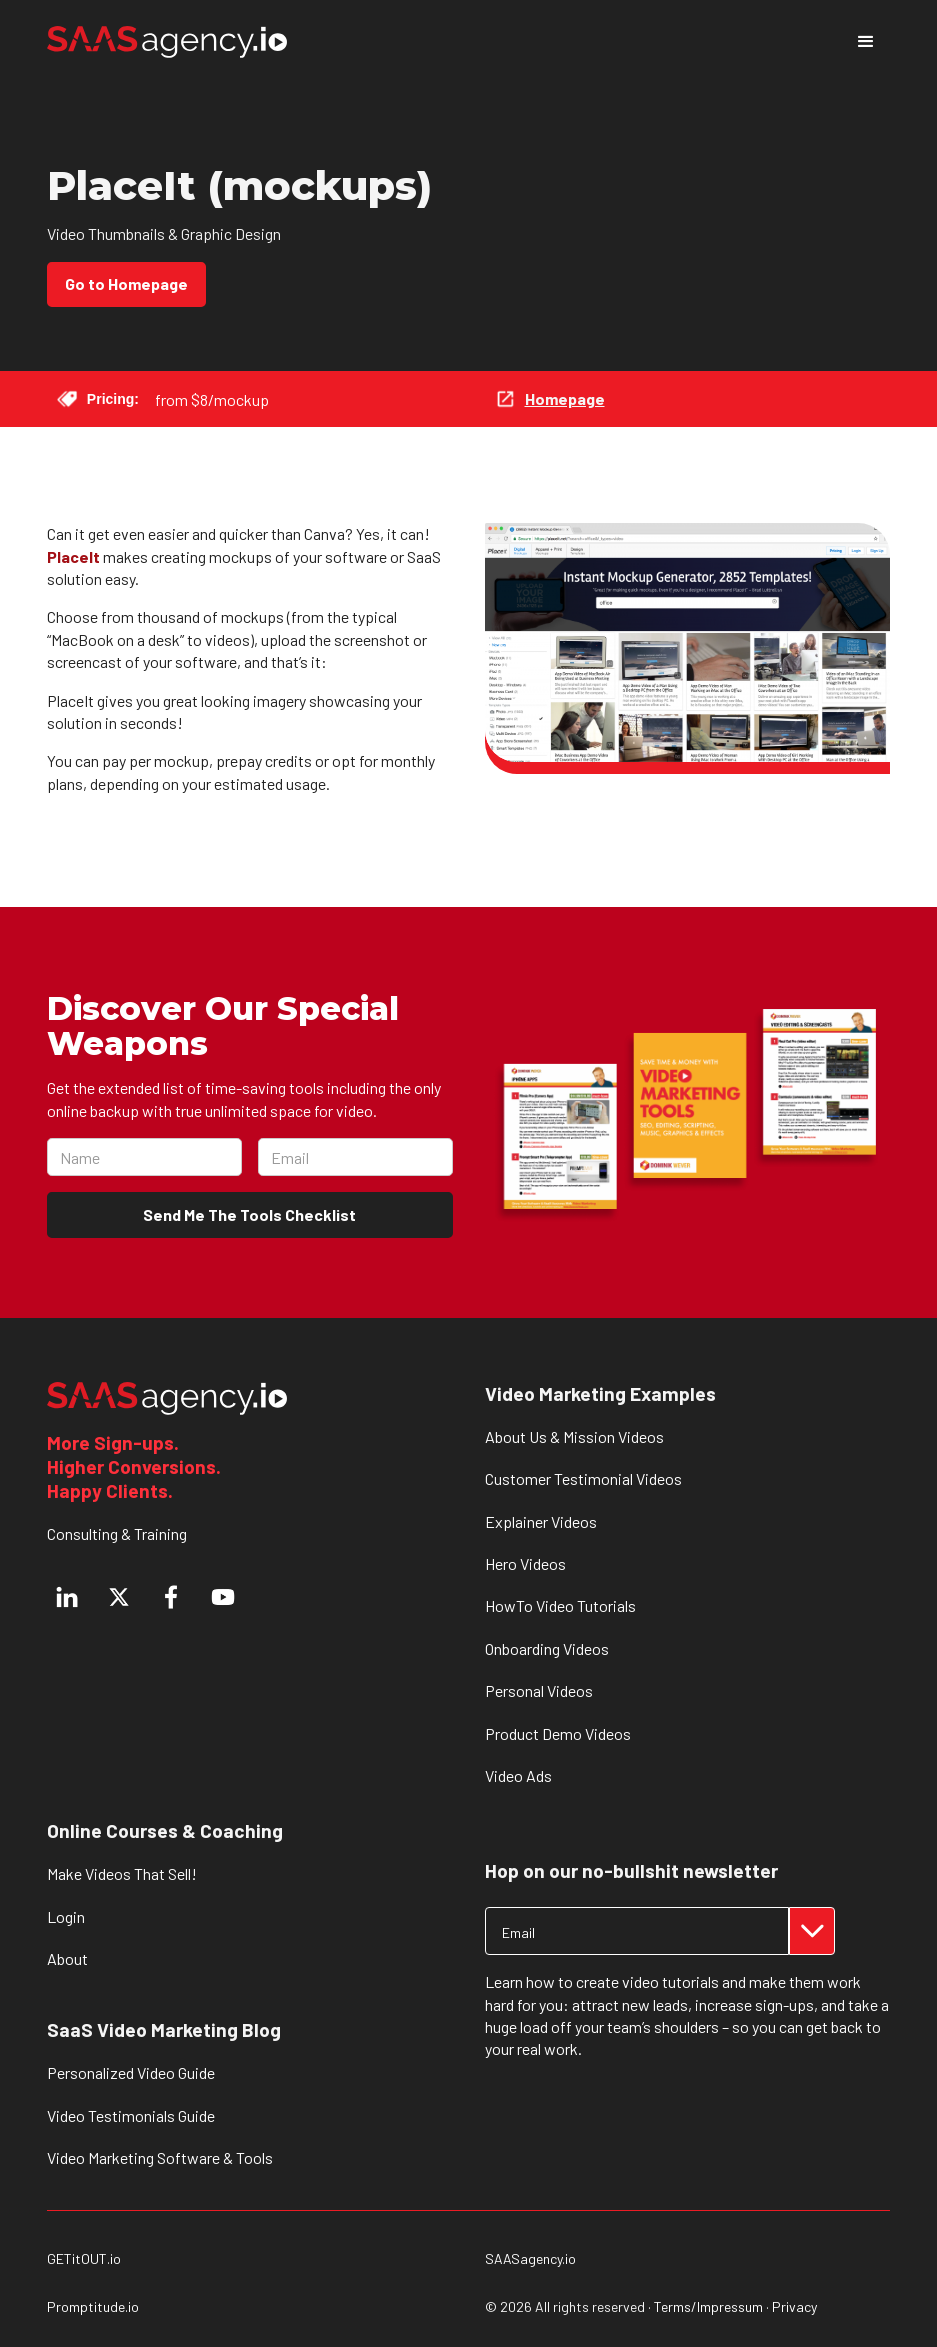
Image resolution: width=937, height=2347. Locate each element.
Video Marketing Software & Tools (160, 2157)
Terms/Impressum (708, 2306)
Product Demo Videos (558, 1733)
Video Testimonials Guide (131, 2115)
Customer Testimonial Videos (583, 1478)
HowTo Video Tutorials (560, 1605)
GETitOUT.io (84, 2259)
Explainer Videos (541, 1521)
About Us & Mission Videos (574, 1436)
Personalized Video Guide (131, 2072)
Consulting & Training (117, 1533)
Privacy (794, 2306)
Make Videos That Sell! (122, 1873)
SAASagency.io (530, 2259)
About (67, 1958)
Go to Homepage (126, 283)
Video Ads (518, 1775)
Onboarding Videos (547, 1648)
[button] (866, 42)
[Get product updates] (637, 1931)
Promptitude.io (93, 2307)
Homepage (565, 398)
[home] (167, 42)
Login (66, 1916)
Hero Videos (525, 1563)
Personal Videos (539, 1690)
